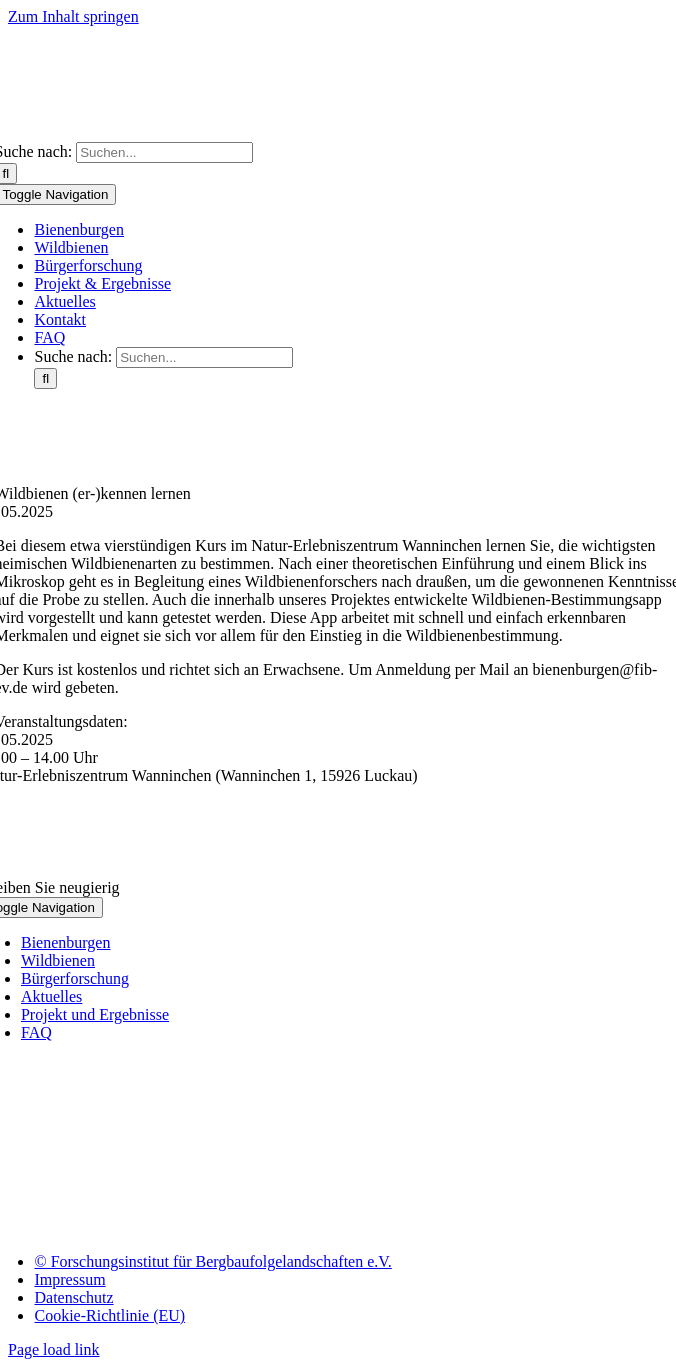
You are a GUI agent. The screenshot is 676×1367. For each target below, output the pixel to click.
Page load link (54, 1349)
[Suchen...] (164, 152)
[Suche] (45, 378)
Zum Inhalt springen (73, 16)
